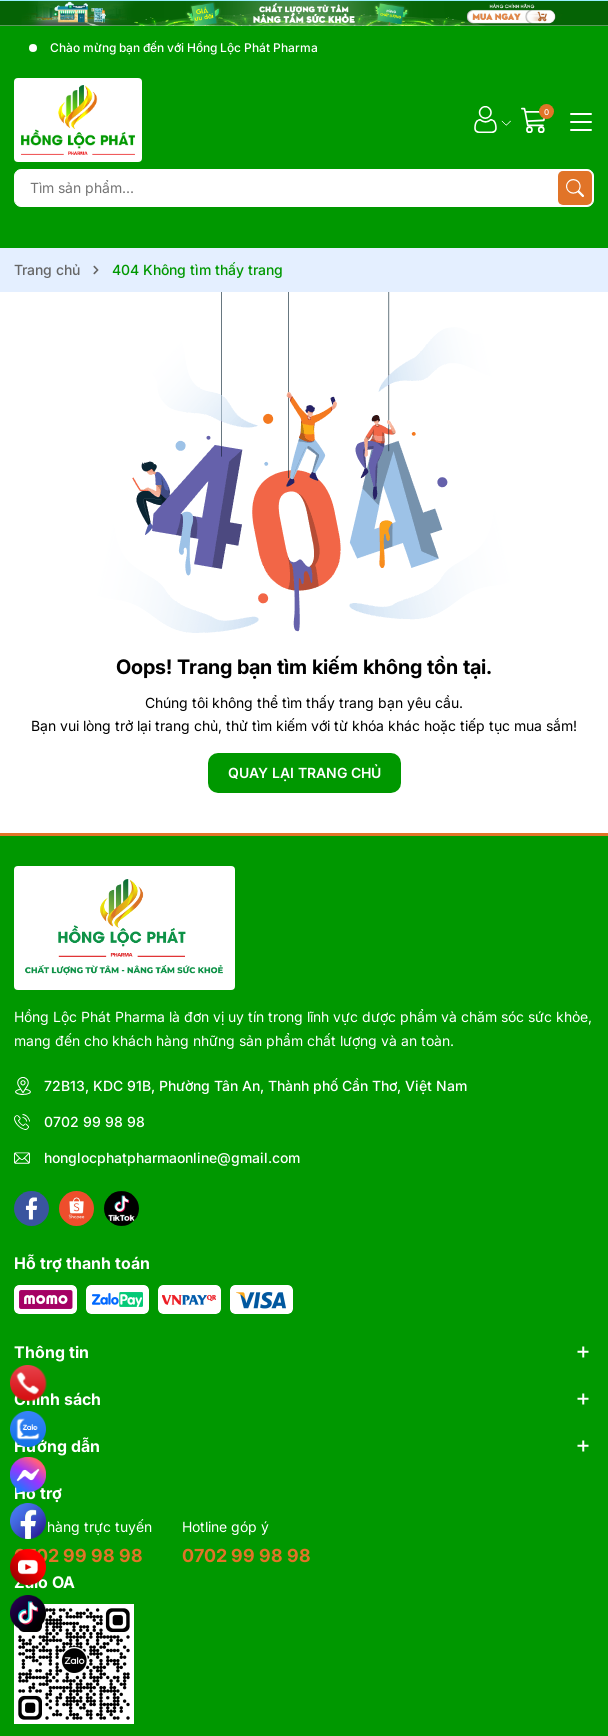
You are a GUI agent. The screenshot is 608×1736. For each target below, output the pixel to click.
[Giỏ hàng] (536, 119)
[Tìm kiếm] (575, 188)
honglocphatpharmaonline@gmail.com (172, 1157)
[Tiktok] (121, 1208)
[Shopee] (76, 1208)
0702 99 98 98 (94, 1121)
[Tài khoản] (485, 119)
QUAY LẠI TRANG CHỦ (304, 772)
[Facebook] (31, 1208)
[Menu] (578, 120)
